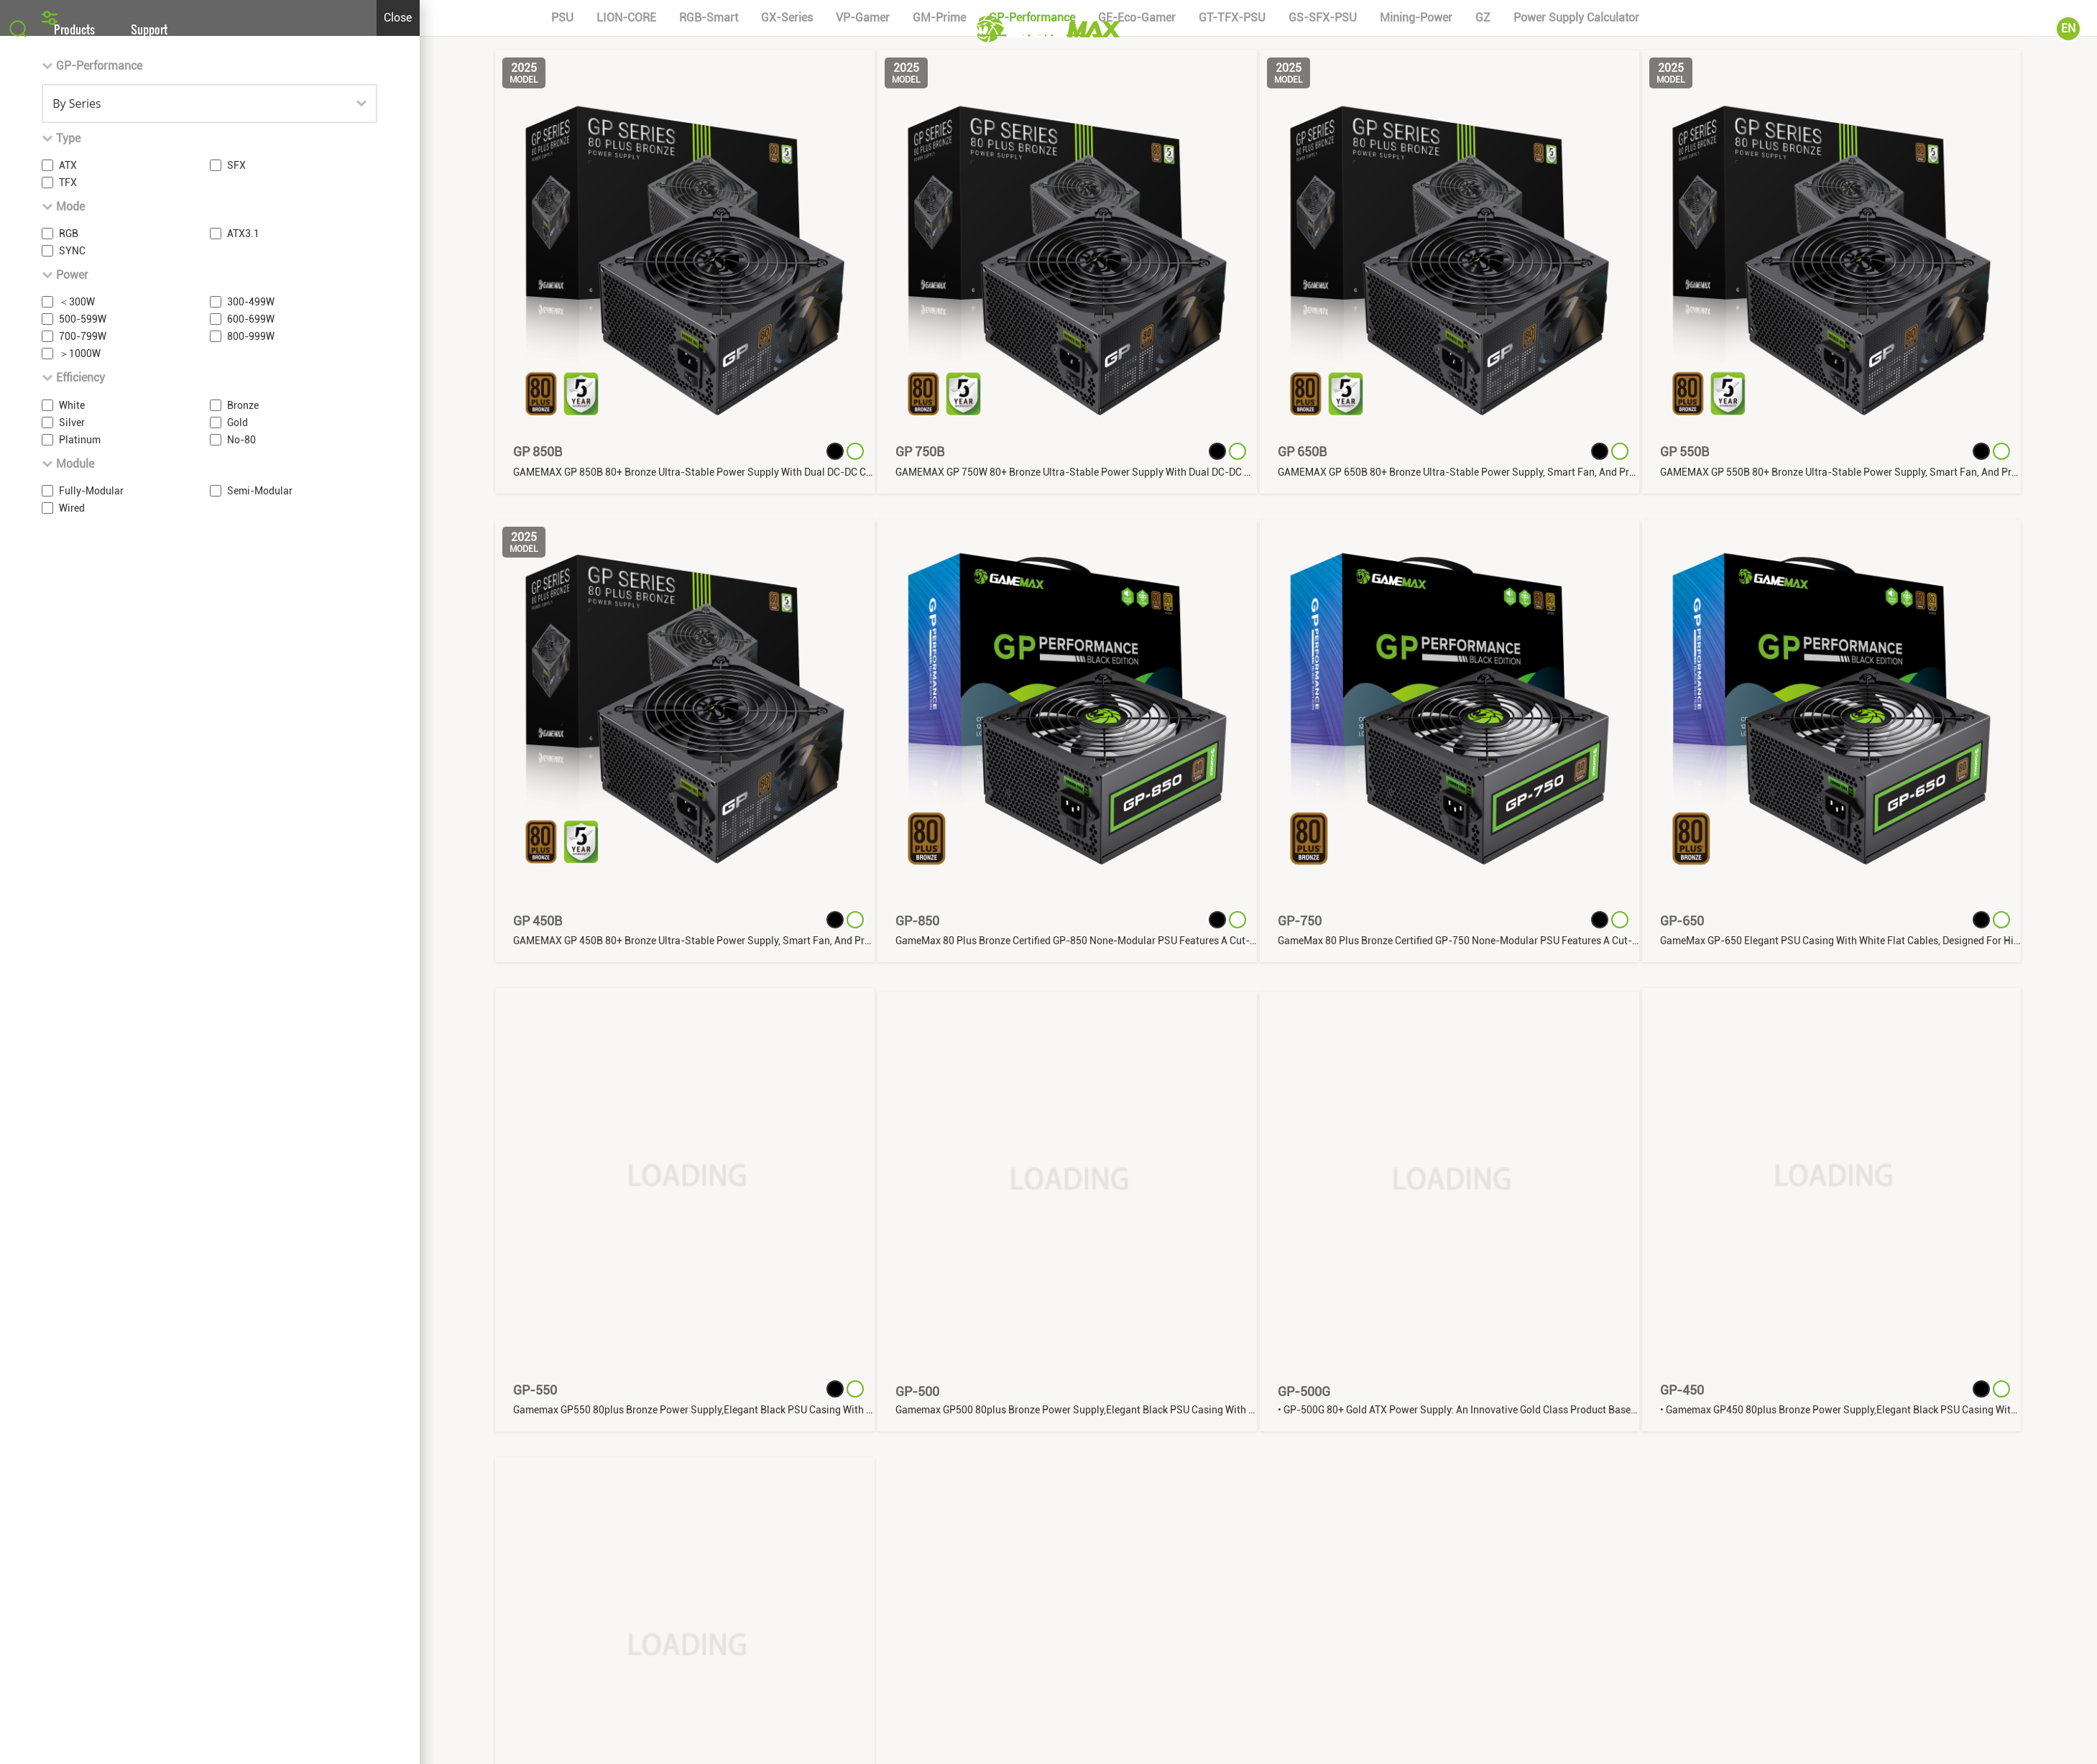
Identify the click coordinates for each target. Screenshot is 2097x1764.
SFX (236, 711)
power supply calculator (1576, 564)
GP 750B (919, 997)
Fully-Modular (91, 1037)
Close (398, 564)
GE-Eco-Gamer (1137, 564)
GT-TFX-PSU (1232, 564)
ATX (68, 711)
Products (74, 29)
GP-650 (1682, 1466)
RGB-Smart (708, 564)
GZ (1482, 564)
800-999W (251, 882)
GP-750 (1300, 1466)
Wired (72, 1054)
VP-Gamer (863, 564)
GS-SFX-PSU (1323, 564)
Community (2009, 29)
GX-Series (787, 564)
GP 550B (1684, 997)
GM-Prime (939, 564)
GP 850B (537, 997)
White (72, 950)
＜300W (77, 848)
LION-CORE (626, 564)
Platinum (80, 985)
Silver (72, 968)
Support (149, 29)
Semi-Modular (259, 1037)
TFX (68, 728)
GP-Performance (1032, 564)
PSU (562, 564)
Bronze (243, 950)
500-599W (82, 865)
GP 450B (537, 1466)
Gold (237, 968)
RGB (68, 779)
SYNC (72, 797)
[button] (1048, 531)
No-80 (241, 985)
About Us (1926, 29)
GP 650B (1302, 997)
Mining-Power (1416, 564)
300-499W (251, 848)
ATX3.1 (243, 779)
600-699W (251, 865)
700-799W (82, 882)
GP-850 (917, 1466)
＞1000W (80, 899)
